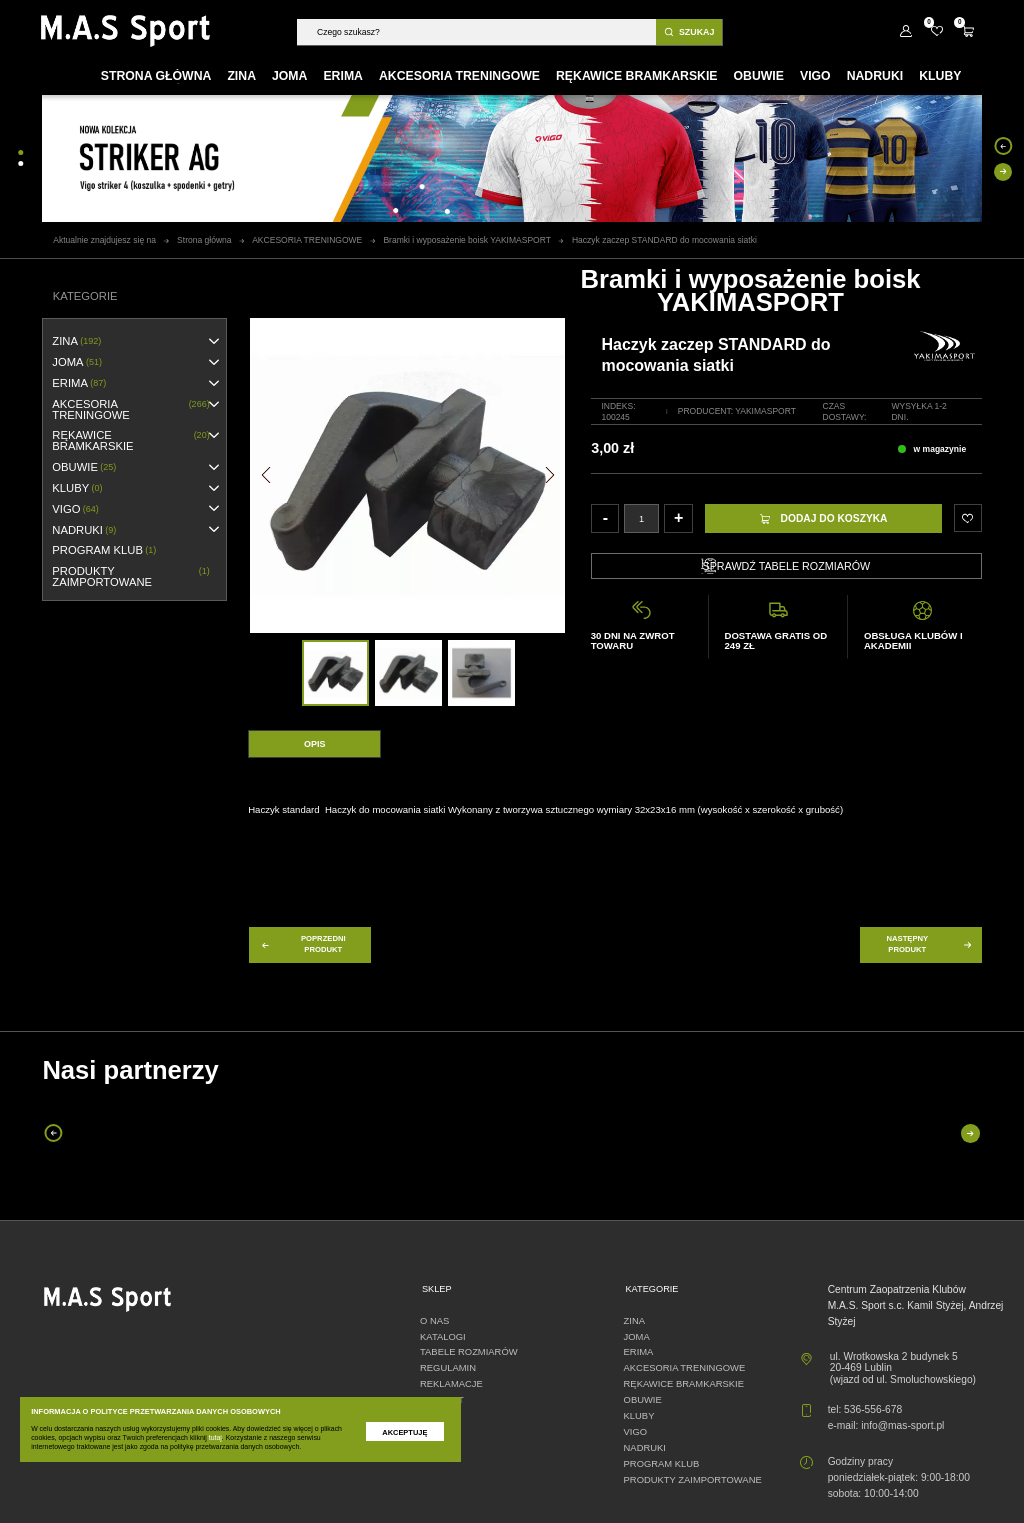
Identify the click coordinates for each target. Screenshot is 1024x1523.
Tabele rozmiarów (469, 1351)
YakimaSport (765, 411)
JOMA (77, 362)
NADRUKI (84, 530)
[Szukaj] (476, 31)
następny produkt (929, 944)
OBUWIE (84, 467)
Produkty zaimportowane (130, 576)
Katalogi (443, 1336)
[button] (266, 475)
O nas (434, 1320)
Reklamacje (451, 1383)
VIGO (75, 509)
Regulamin (448, 1367)
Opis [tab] (314, 744)
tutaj (215, 1437)
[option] (335, 673)
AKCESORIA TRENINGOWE (130, 409)
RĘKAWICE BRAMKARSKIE (130, 440)
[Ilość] (641, 518)
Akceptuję (404, 1432)
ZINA (76, 341)
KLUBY (77, 488)
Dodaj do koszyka (823, 518)
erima (79, 383)
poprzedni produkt (303, 944)
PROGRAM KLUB (104, 550)
